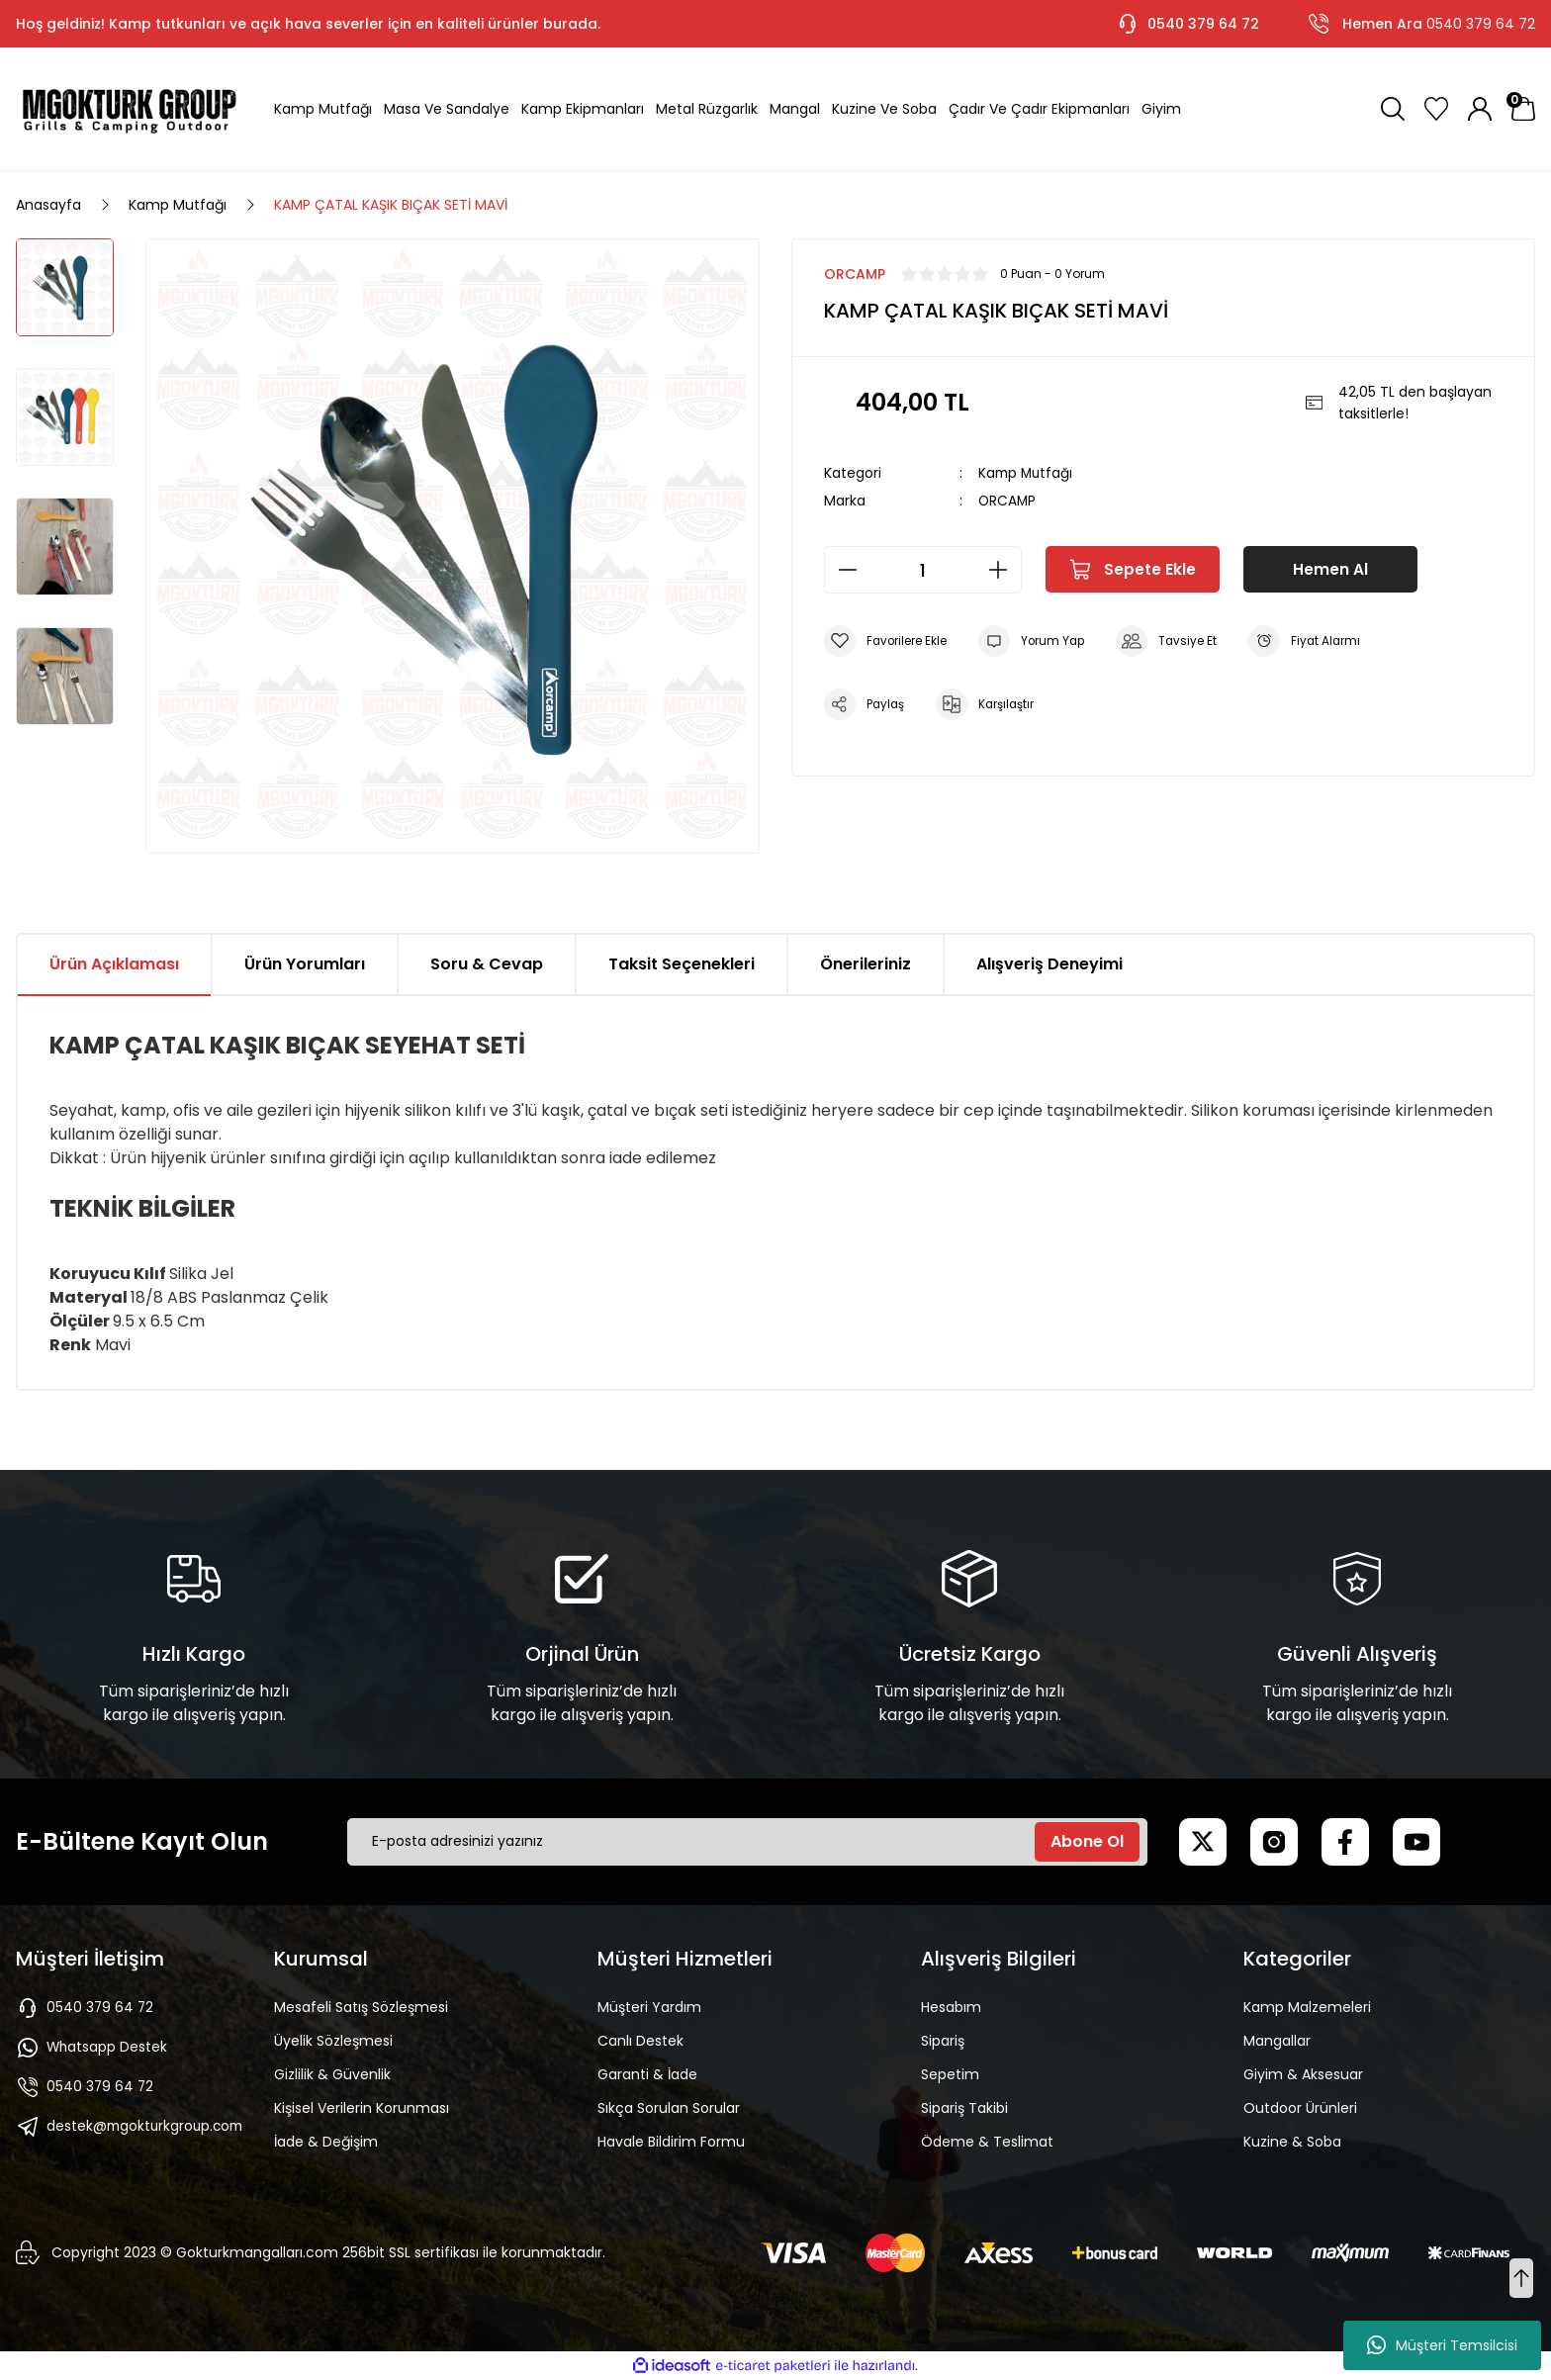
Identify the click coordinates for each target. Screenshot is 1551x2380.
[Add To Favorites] (887, 640)
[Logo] (129, 108)
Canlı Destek (640, 2041)
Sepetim (950, 2074)
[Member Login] (1480, 109)
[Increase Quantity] (1004, 569)
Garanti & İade (647, 2074)
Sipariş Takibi (964, 2108)
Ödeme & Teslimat (987, 2141)
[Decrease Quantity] (842, 569)
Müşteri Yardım (649, 2007)
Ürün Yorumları (304, 964)
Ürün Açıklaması (114, 964)
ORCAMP (1008, 499)
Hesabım (951, 2007)
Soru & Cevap (486, 964)
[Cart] (1523, 109)
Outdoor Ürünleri (1300, 2108)
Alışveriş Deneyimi (1049, 964)
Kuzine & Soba (1292, 2141)
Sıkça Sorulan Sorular (668, 2108)
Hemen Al (1330, 568)
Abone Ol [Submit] (1087, 1841)
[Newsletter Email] (747, 1842)
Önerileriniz (865, 964)
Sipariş (942, 2041)
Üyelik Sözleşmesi (333, 2041)
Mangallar (1277, 2041)
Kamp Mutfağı (1027, 473)
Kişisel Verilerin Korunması (361, 2108)
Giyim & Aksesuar (1303, 2074)
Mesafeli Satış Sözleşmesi (361, 2007)
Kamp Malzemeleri (1307, 2007)
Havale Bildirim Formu (671, 2141)
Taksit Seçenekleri (681, 964)
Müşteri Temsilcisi (1442, 2345)
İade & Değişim (326, 2141)
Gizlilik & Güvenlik (332, 2074)
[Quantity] (923, 569)
